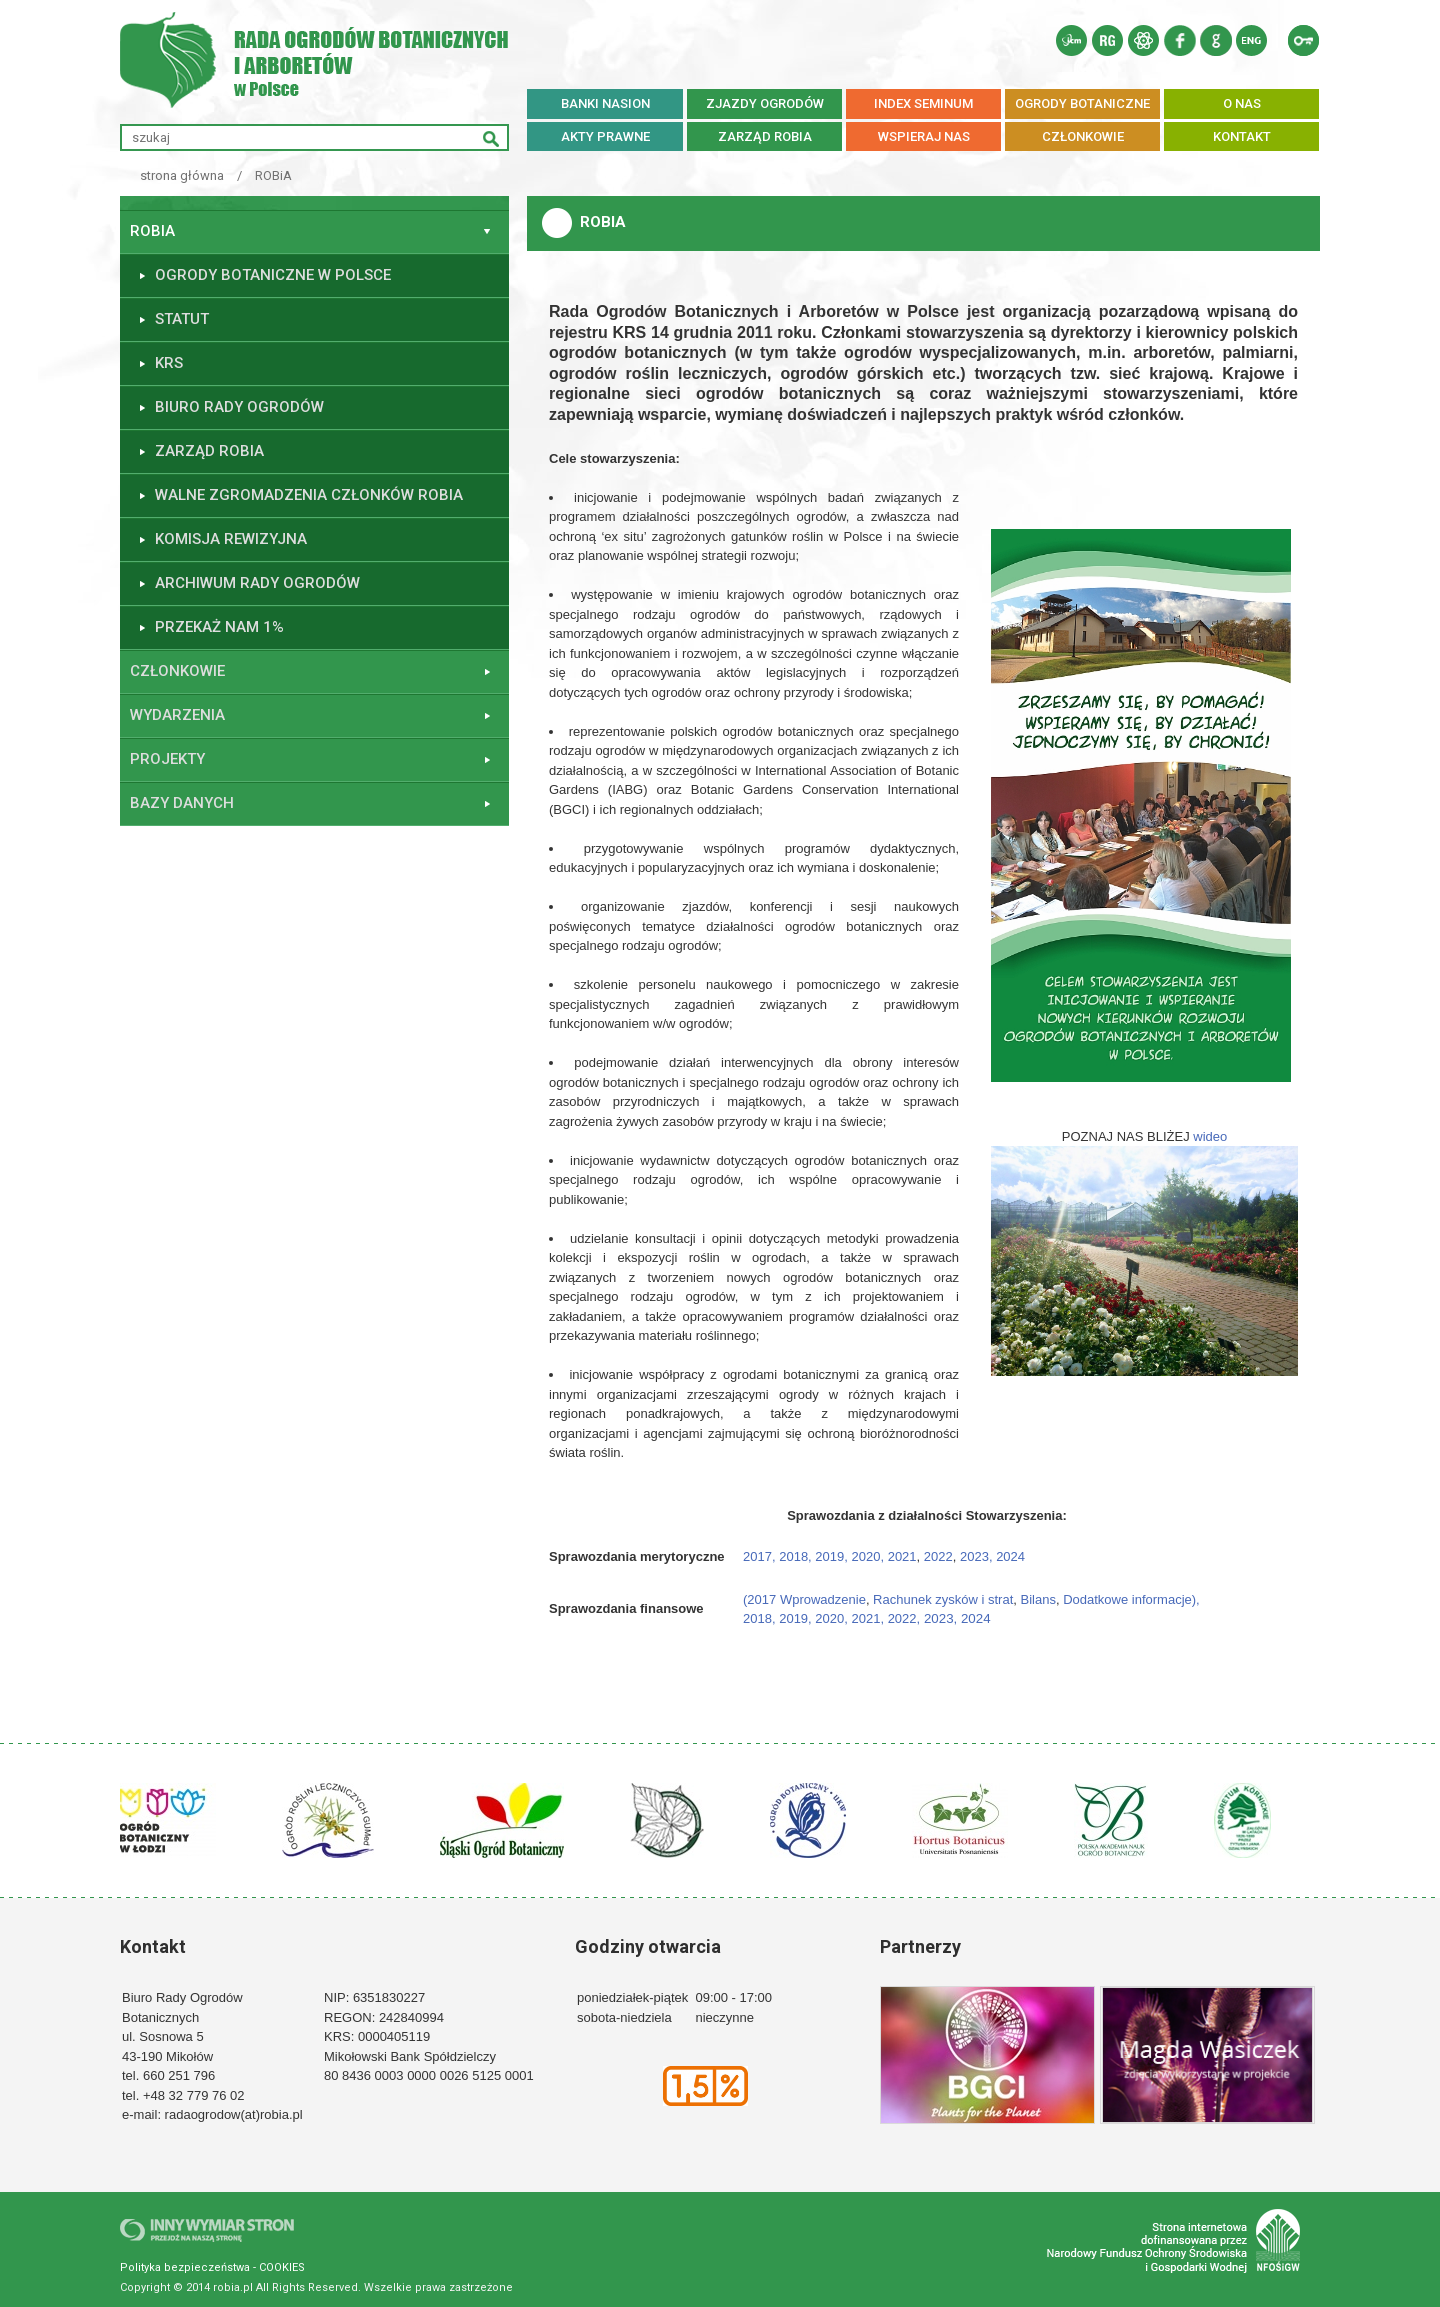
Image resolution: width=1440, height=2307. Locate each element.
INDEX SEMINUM (923, 103)
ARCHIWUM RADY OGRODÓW (257, 583)
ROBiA (273, 175)
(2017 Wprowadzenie (804, 1599)
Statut (182, 319)
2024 (1009, 1556)
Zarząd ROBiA (209, 451)
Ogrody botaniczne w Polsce (273, 275)
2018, (797, 1556)
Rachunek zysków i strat (943, 1599)
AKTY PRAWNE (605, 136)
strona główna (182, 175)
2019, (833, 1556)
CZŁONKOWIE (1083, 136)
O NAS (1242, 103)
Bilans (1038, 1599)
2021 (902, 1556)
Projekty (167, 759)
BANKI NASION (605, 103)
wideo (1210, 1136)
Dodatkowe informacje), (1133, 1599)
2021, (869, 1618)
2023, (976, 1556)
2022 (938, 1556)
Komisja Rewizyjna (231, 539)
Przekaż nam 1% (219, 627)
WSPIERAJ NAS (924, 136)
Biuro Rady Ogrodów (239, 407)
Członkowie (177, 671)
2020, (870, 1556)
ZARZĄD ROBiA (765, 136)
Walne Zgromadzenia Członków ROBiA (309, 495)
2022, (904, 1618)
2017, (759, 1556)
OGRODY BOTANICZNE (1082, 103)
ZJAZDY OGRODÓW (765, 103)
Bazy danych (182, 803)
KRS (169, 363)
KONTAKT (1242, 136)
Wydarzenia (177, 715)
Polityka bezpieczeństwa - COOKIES (212, 2267)
